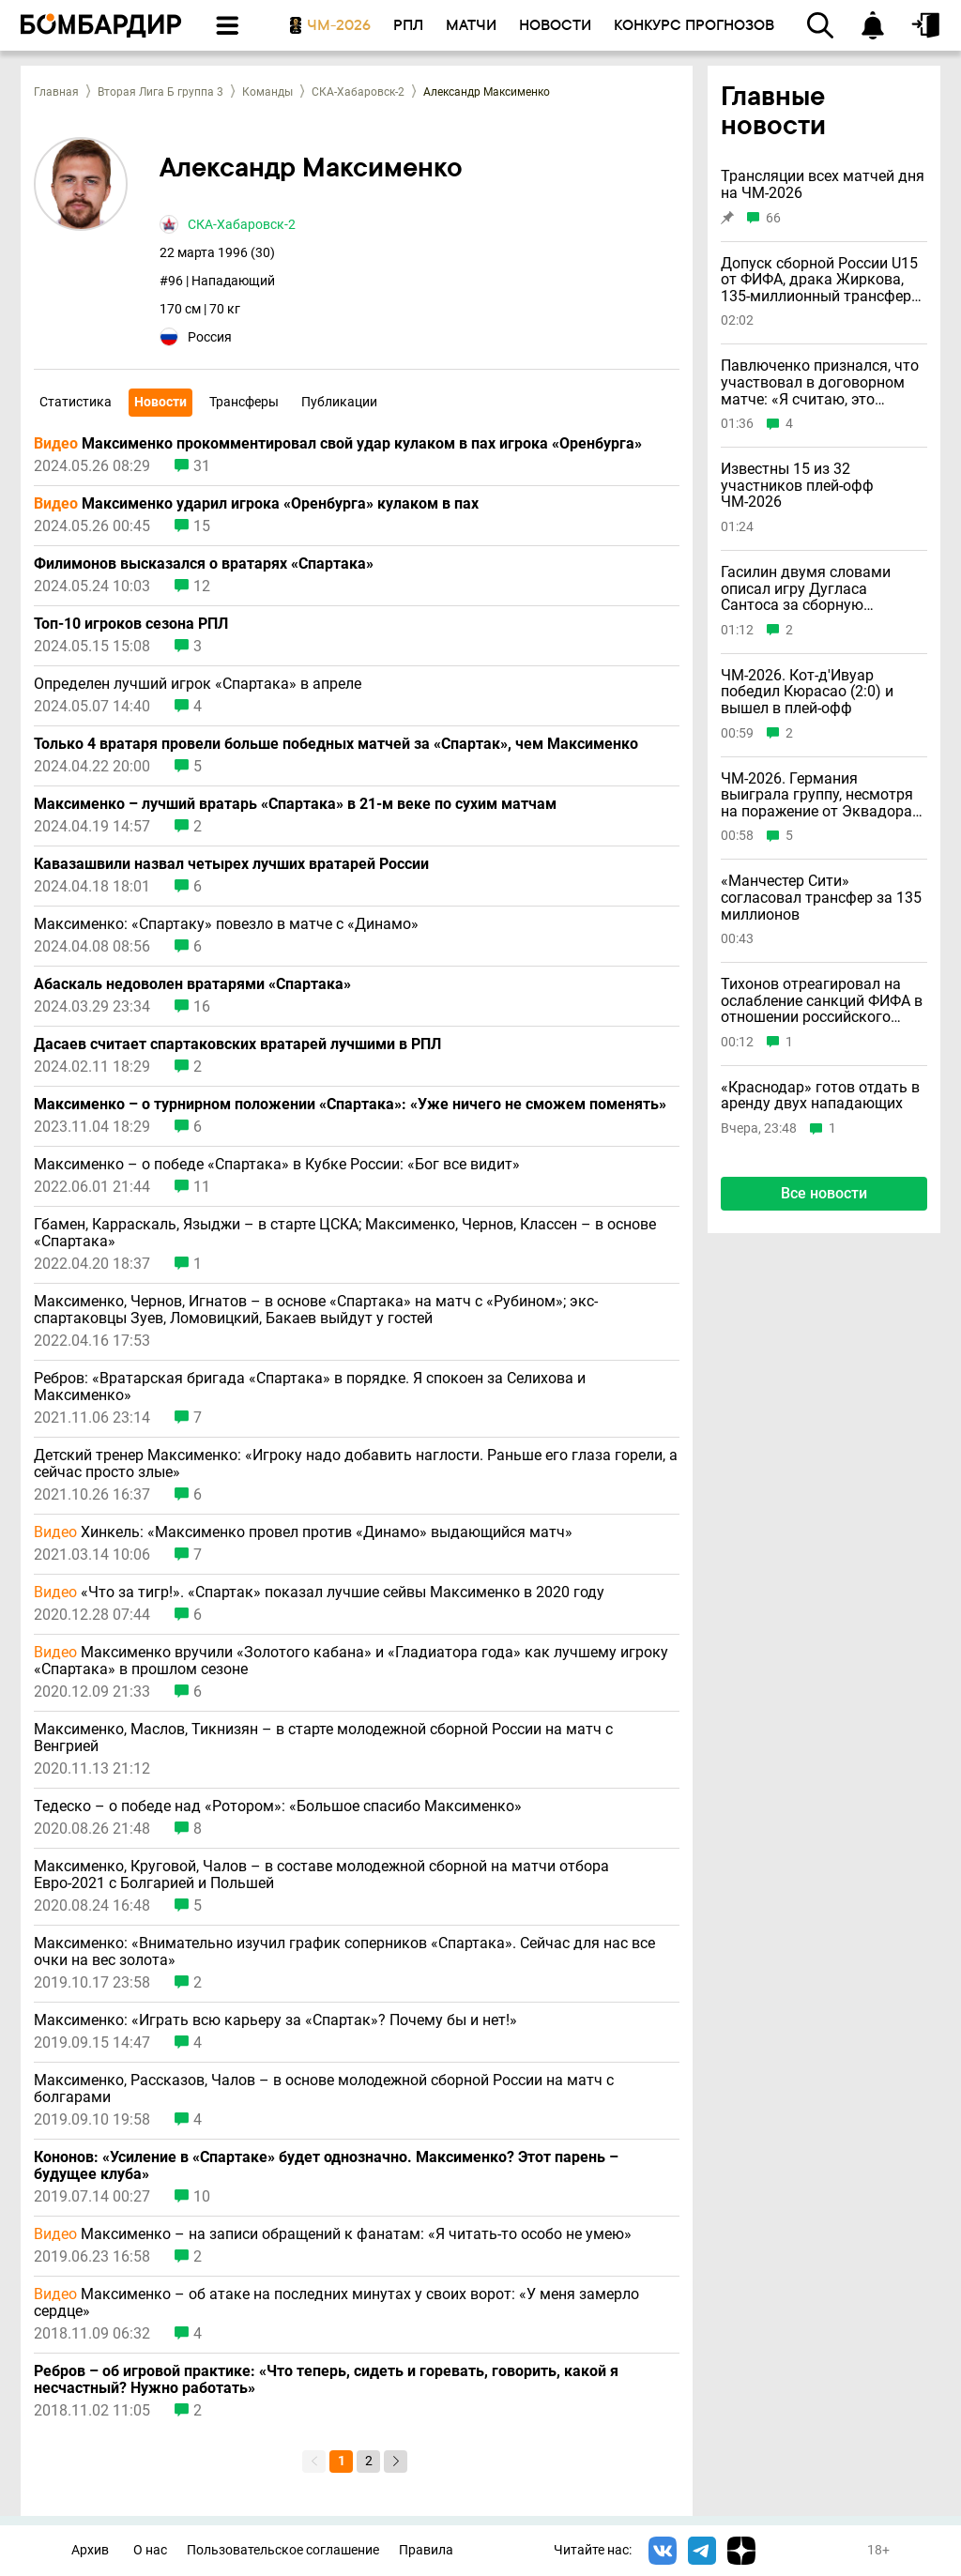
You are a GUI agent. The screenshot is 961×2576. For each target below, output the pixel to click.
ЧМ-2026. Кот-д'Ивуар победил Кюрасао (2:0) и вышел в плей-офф (807, 692)
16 (201, 1006)
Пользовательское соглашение (283, 2550)
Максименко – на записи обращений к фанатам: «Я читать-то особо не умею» (333, 2234)
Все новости (824, 1193)
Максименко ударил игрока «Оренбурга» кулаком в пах (256, 503)
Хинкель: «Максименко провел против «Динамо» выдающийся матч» (303, 1532)
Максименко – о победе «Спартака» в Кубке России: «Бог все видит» (277, 1164)
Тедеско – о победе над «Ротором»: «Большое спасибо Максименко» (278, 1806)
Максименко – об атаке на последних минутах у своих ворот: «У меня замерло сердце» (336, 2303)
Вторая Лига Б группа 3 (160, 92)
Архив (90, 2550)
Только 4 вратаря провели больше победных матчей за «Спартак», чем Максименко (336, 744)
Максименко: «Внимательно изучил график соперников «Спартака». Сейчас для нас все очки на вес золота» (344, 1952)
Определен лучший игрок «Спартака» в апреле (197, 684)
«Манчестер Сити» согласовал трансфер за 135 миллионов (821, 897)
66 (773, 218)
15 (201, 526)
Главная (56, 92)
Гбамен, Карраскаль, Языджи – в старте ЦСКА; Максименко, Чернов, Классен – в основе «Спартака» (345, 1233)
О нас (150, 2550)
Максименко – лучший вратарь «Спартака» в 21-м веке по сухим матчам (295, 804)
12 (201, 586)
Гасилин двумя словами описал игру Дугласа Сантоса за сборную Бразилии (806, 589)
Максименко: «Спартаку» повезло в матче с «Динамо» (226, 924)
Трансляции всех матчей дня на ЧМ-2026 (822, 184)
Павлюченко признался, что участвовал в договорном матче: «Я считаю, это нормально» (820, 382)
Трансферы (244, 401)
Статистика (75, 401)
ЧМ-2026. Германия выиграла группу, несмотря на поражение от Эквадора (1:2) (817, 795)
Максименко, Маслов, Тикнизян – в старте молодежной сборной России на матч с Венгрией (323, 1738)
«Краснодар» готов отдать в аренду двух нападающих (820, 1095)
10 (201, 2196)
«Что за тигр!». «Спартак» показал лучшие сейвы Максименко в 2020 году (319, 1592)
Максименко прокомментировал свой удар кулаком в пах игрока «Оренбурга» (338, 443)
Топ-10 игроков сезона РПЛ (131, 624)
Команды (267, 92)
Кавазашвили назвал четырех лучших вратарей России (231, 864)
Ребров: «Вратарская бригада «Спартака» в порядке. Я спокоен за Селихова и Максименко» (310, 1387)
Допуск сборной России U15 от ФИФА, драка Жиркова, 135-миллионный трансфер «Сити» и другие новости (819, 280)
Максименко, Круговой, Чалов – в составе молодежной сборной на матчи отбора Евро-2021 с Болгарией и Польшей (321, 1875)
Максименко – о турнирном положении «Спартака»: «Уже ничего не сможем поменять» (350, 1104)
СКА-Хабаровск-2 (358, 92)
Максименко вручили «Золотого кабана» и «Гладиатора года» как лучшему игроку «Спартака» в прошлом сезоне (351, 1661)
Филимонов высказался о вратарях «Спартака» (204, 564)
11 (201, 1187)
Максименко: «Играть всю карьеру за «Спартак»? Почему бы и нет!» (275, 2020)
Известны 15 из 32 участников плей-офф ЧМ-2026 (797, 486)
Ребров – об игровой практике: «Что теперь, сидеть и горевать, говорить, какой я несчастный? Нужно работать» (326, 2380)
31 (201, 466)
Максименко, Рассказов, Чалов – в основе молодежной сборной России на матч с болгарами (324, 2089)
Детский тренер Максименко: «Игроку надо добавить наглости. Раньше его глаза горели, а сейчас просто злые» (356, 1464)
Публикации (339, 401)
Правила (426, 2550)
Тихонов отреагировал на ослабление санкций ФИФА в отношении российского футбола (822, 1001)
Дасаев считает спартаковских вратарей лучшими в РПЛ (237, 1044)
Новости (160, 401)
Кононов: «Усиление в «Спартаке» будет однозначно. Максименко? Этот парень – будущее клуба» (326, 2166)
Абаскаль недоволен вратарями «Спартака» (192, 984)
